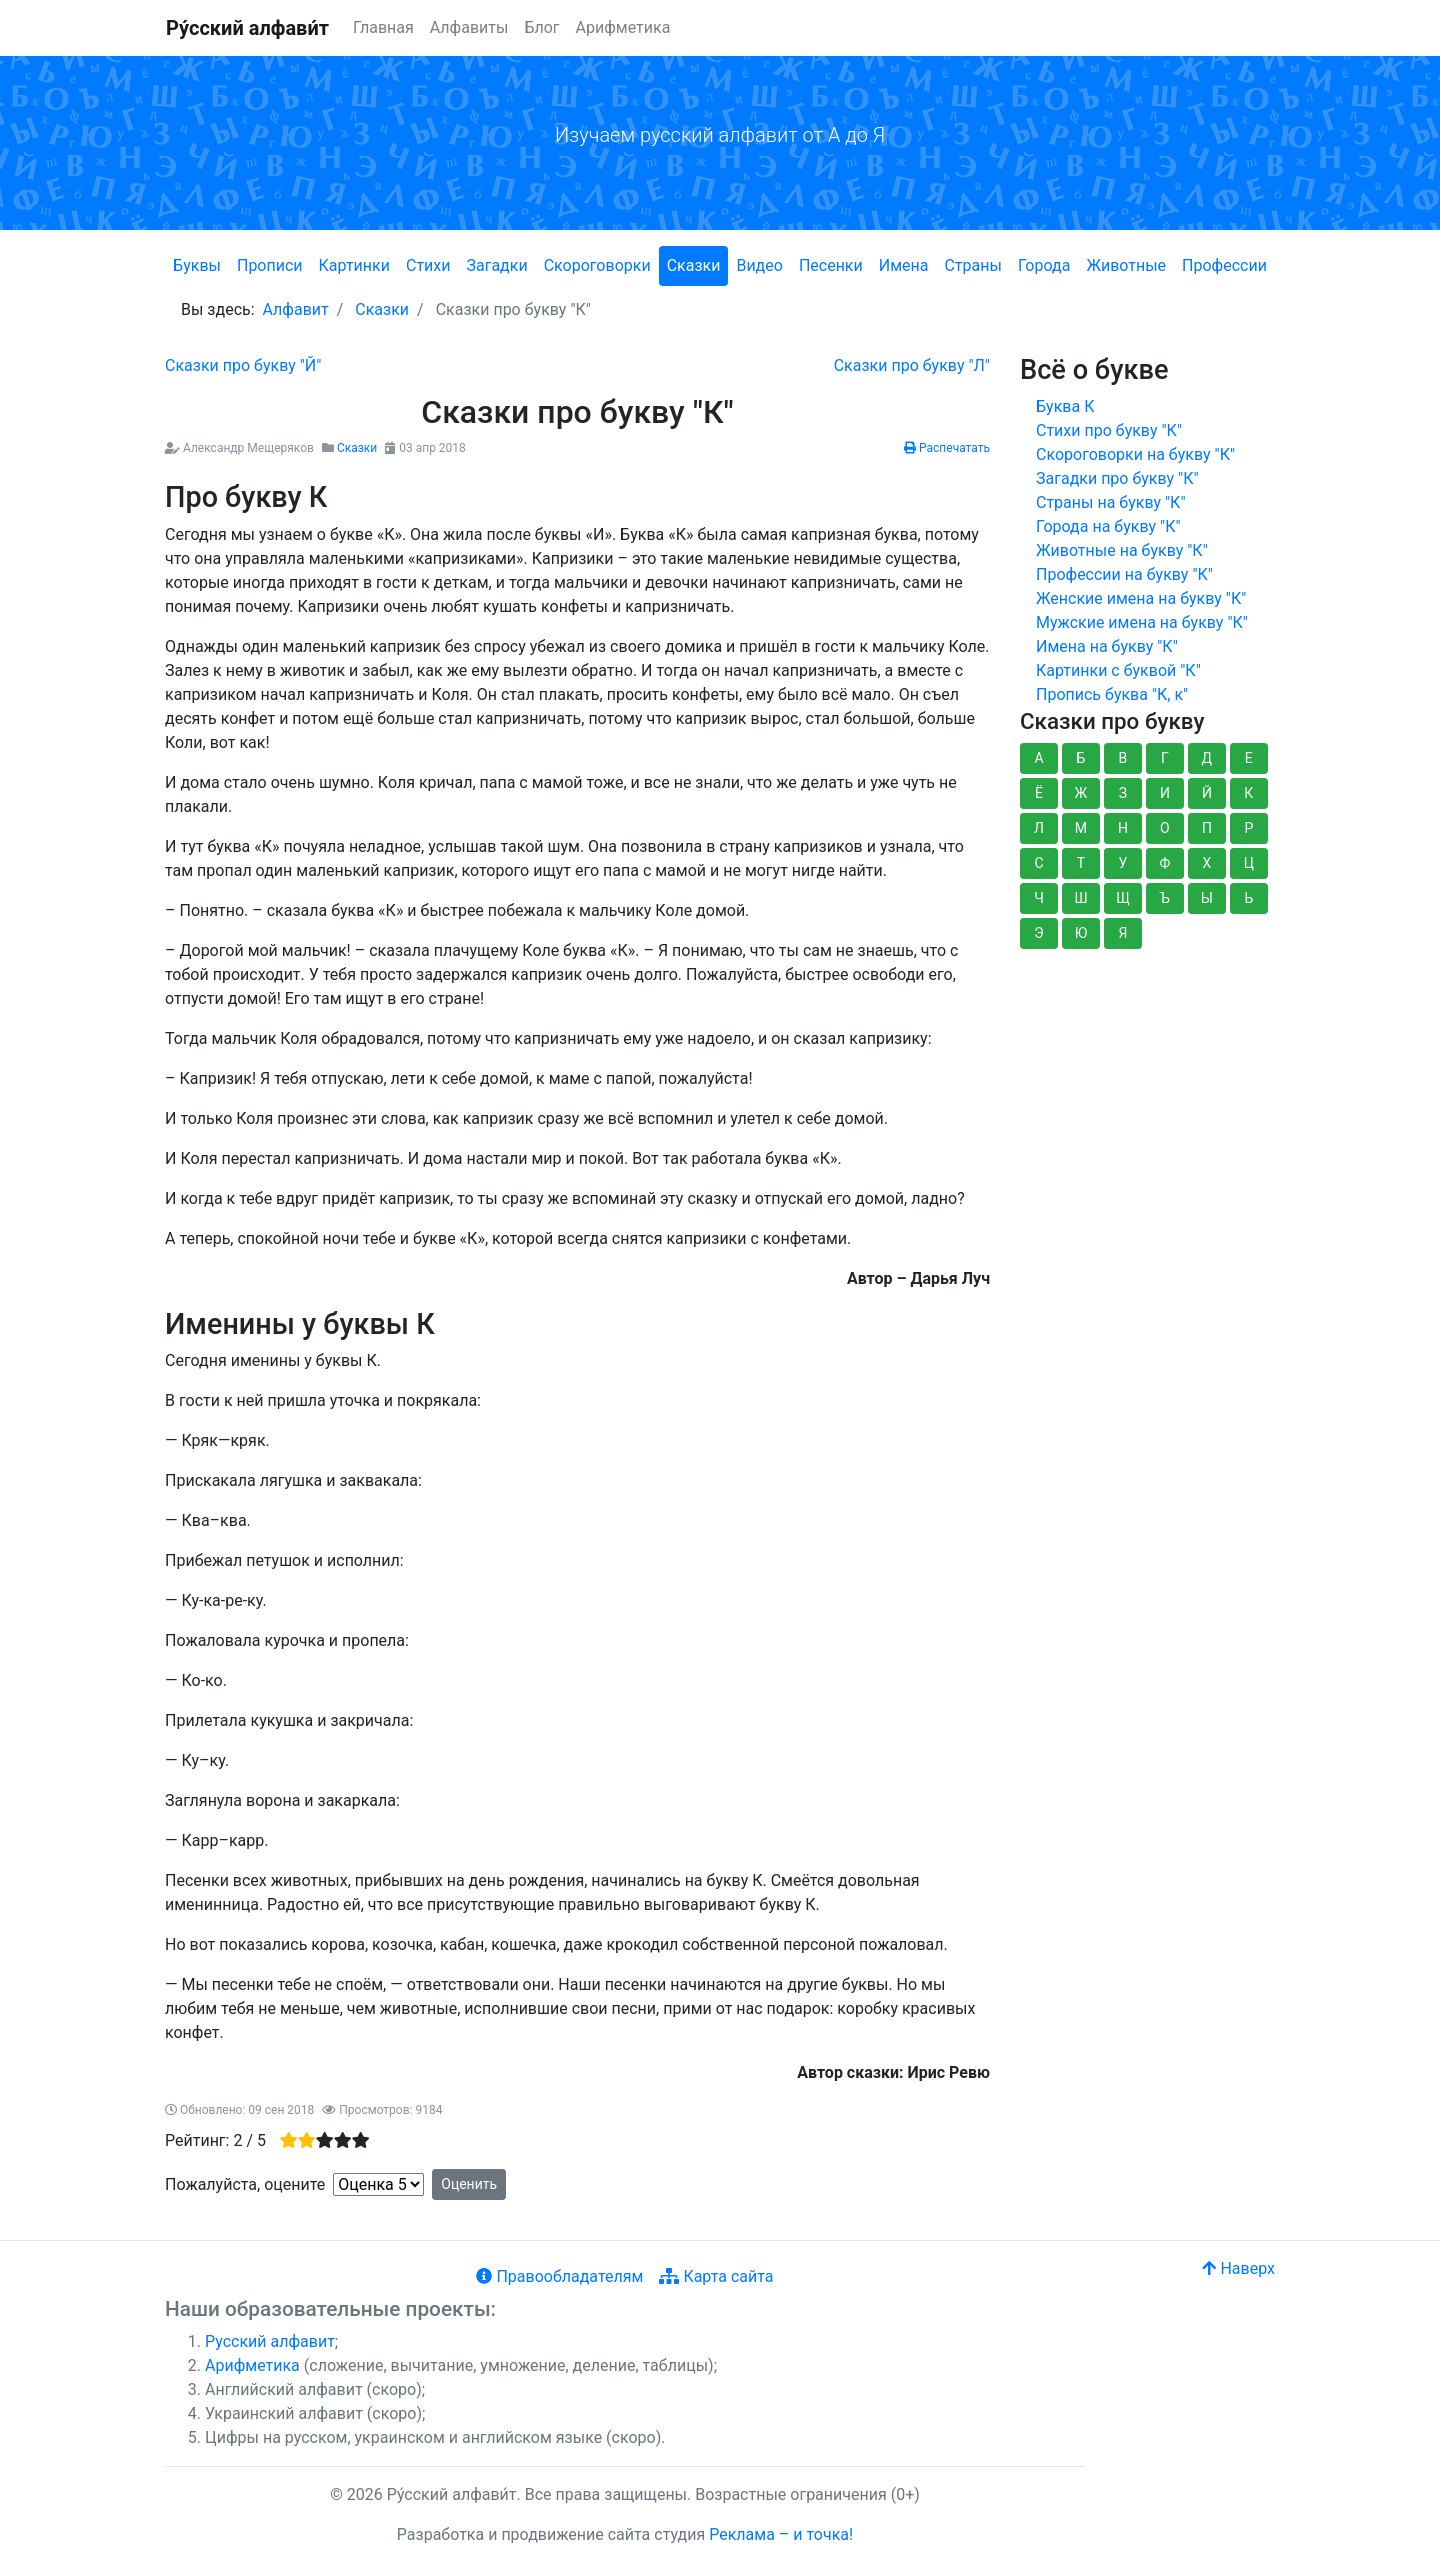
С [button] (1038, 863)
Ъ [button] (1165, 898)
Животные (1126, 265)
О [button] (1165, 828)
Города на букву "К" (1108, 526)
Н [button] (1123, 828)
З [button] (1123, 793)
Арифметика (623, 27)
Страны (972, 265)
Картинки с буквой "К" (1118, 670)
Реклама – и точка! (781, 2534)
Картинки (354, 265)
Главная (383, 27)
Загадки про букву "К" (1117, 478)
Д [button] (1207, 758)
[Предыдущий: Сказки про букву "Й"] (243, 365)
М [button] (1081, 828)
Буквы (197, 265)
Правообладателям (559, 2276)
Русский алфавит (270, 2341)
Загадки (496, 265)
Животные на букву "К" (1122, 550)
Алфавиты (469, 27)
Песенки (831, 265)
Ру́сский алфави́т (247, 28)
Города (1044, 265)
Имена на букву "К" (1107, 646)
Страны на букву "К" (1111, 502)
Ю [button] (1081, 933)
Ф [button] (1165, 863)
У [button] (1123, 863)
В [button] (1123, 758)
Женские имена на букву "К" (1141, 598)
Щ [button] (1123, 898)
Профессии (1224, 265)
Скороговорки (597, 265)
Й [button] (1207, 793)
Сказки (694, 265)
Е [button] (1249, 758)
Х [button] (1206, 863)
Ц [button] (1249, 863)
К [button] (1248, 793)
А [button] (1038, 758)
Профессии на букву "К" (1124, 574)
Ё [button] (1039, 793)
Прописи (270, 265)
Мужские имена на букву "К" (1142, 622)
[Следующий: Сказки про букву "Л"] (912, 365)
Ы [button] (1207, 898)
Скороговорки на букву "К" (1135, 454)
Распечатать (947, 448)
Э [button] (1038, 933)
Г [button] (1165, 758)
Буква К (1065, 406)
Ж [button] (1081, 793)
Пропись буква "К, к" (1112, 694)
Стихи (428, 265)
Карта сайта (716, 2276)
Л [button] (1039, 828)
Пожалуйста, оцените (245, 2184)
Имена (904, 265)
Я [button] (1122, 933)
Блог (541, 27)
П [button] (1207, 828)
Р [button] (1248, 828)
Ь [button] (1248, 898)
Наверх (1238, 2268)
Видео (759, 265)
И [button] (1165, 793)
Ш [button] (1080, 898)
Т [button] (1081, 863)
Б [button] (1081, 758)
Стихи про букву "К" (1109, 430)
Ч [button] (1039, 898)
